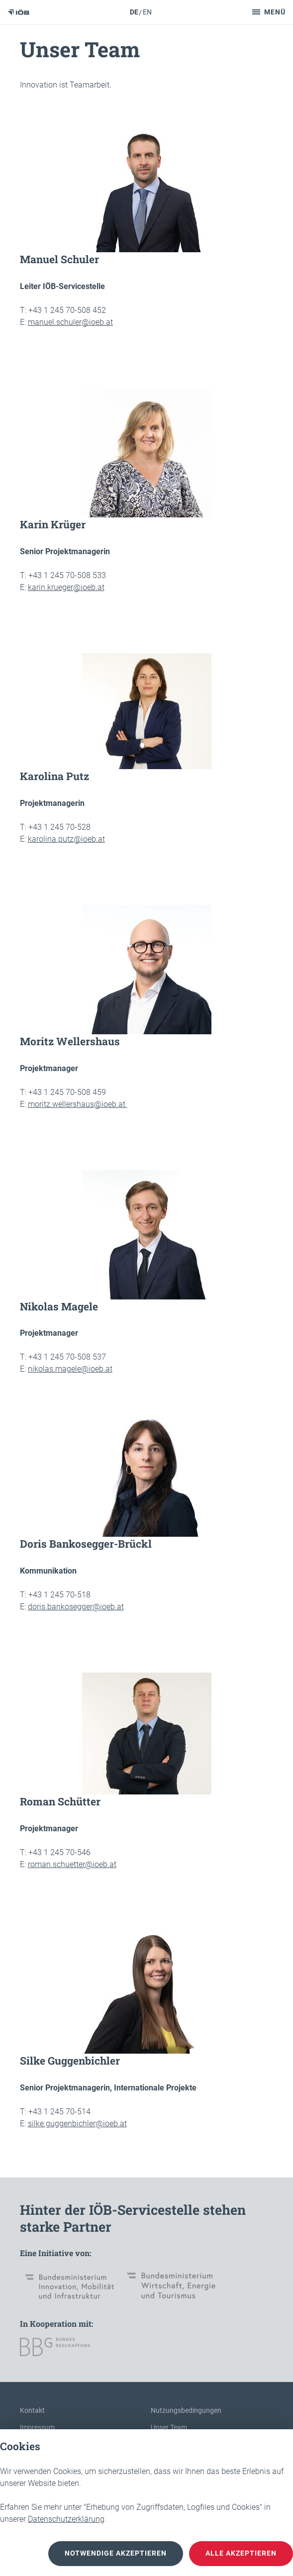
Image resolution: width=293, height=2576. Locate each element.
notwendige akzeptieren (116, 2554)
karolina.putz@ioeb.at (66, 839)
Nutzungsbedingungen (186, 2410)
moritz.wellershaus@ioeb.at (77, 1104)
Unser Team (169, 2427)
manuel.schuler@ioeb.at (70, 322)
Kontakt (32, 2410)
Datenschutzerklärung (66, 2519)
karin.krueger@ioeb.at (66, 587)
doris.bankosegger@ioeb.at (76, 1606)
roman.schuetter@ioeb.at (72, 1864)
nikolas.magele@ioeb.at (70, 1369)
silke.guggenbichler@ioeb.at (77, 2123)
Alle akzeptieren (241, 2554)
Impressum (37, 2427)
